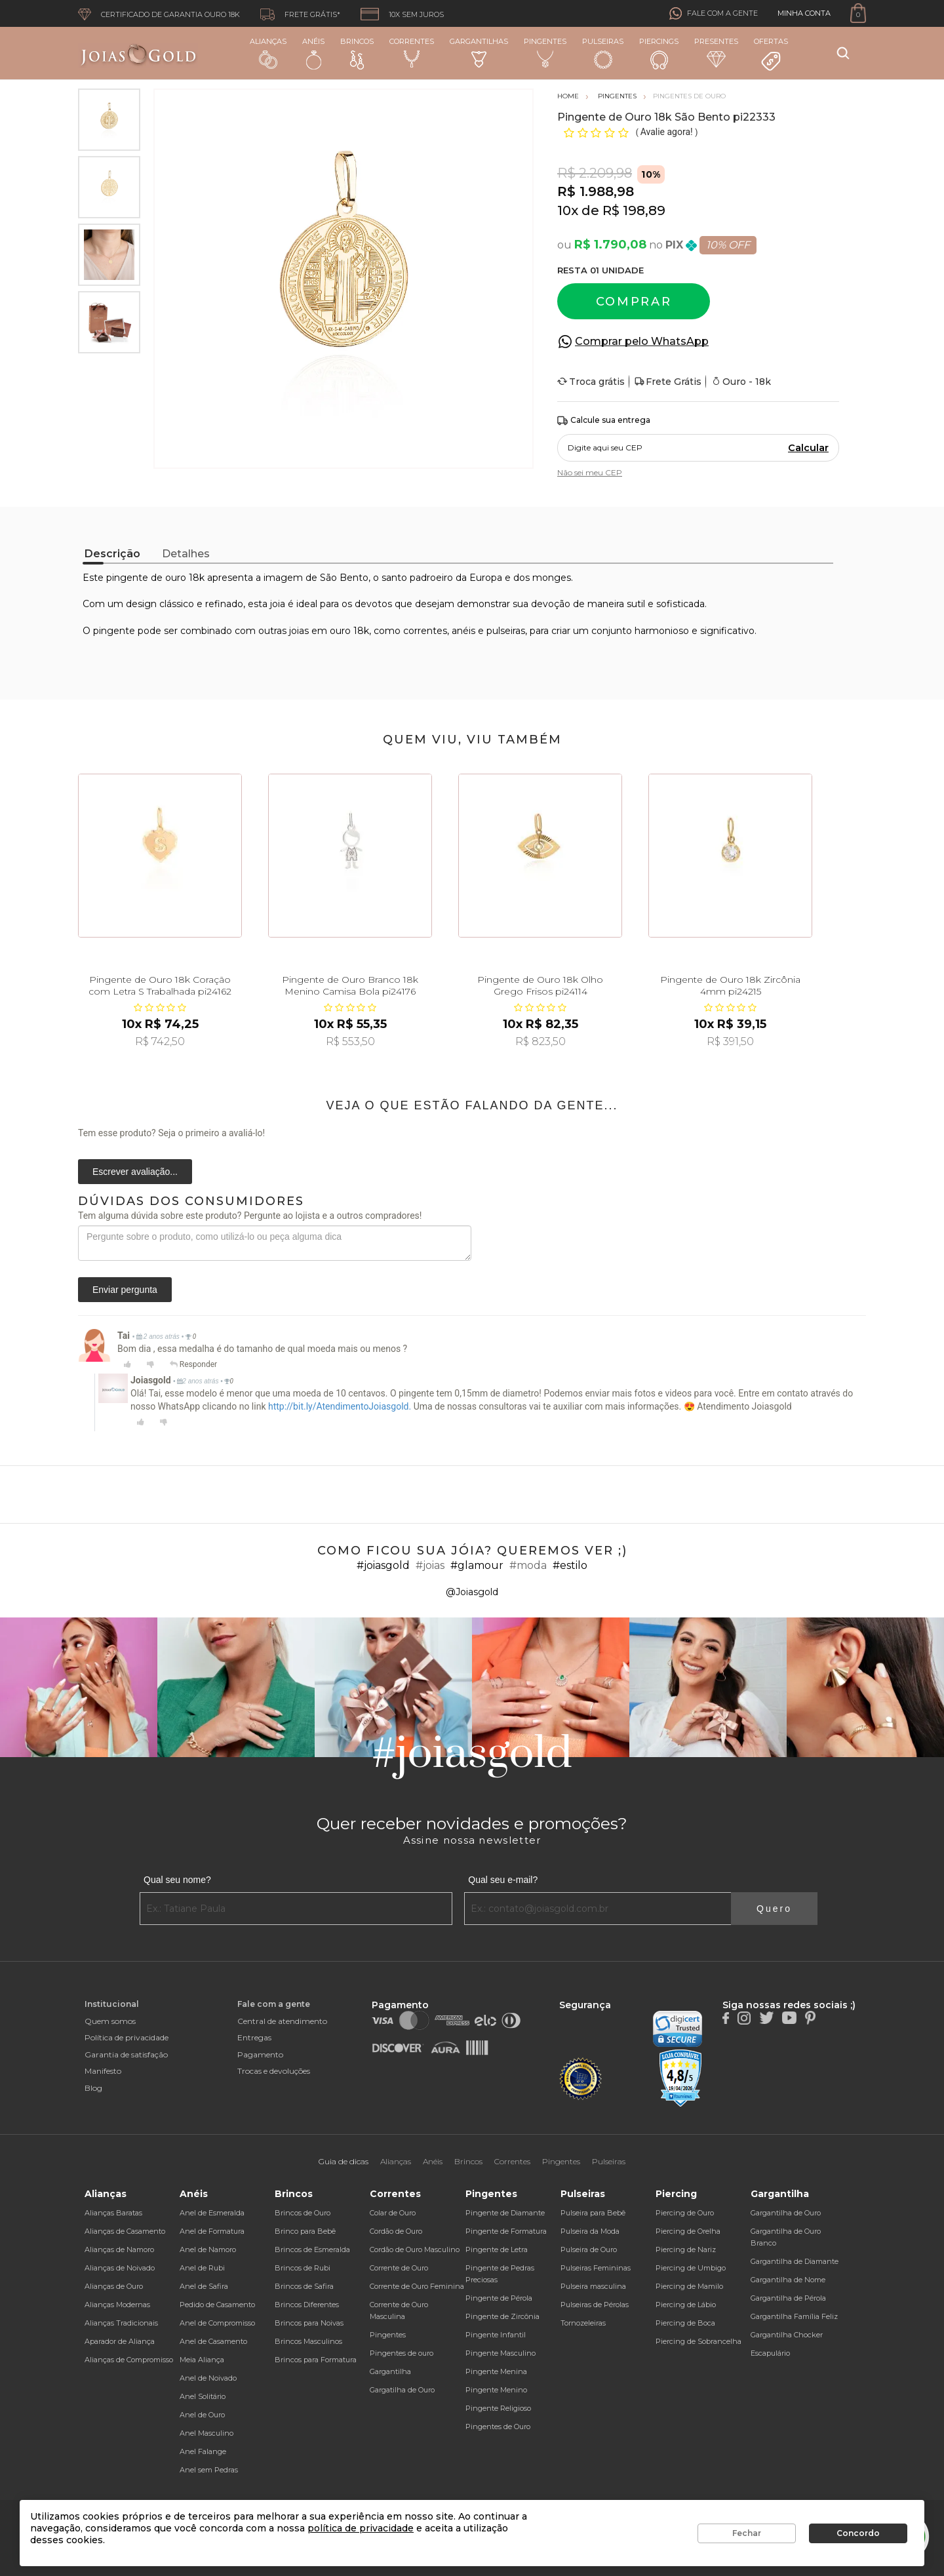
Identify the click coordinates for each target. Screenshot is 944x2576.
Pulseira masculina (593, 2286)
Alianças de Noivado (120, 2267)
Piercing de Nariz (686, 2249)
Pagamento (260, 2054)
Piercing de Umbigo (691, 2267)
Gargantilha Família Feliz (794, 2316)
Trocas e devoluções (273, 2071)
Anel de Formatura (212, 2231)
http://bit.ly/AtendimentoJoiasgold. (339, 1406)
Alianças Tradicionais (121, 2323)
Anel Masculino (206, 2433)
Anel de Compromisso (217, 2323)
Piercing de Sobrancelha (698, 2341)
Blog (93, 2088)
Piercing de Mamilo (689, 2286)
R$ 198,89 (633, 210)
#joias (430, 1565)
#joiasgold (383, 1565)
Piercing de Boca (685, 2323)
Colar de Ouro (393, 2212)
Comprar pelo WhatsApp (642, 341)
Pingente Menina (496, 2371)
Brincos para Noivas (309, 2323)
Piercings (658, 53)
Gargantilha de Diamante (794, 2261)
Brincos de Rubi (302, 2267)
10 (567, 210)
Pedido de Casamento (217, 2304)
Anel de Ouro (202, 2414)
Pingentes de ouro (401, 2353)
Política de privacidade (126, 2037)
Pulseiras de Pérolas (594, 2304)
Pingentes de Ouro (497, 2426)
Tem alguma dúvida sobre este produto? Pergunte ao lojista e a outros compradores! (250, 1215)
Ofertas (771, 54)
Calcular (808, 448)
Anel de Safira (204, 2286)
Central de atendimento (282, 2021)
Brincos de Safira (304, 2286)
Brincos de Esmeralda (312, 2249)
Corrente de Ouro (399, 2267)
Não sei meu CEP (589, 472)
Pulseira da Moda (590, 2231)
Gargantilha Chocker (787, 2334)
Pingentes (545, 52)
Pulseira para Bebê (592, 2212)
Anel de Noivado (208, 2378)
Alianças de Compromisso (129, 2359)
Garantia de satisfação (126, 2054)
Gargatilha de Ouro (402, 2389)
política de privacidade (360, 2528)
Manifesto (103, 2071)
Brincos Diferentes (307, 2304)
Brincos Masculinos (308, 2341)
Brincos (357, 53)
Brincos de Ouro (302, 2212)
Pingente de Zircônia (502, 2316)
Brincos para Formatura (316, 2359)
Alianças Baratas (113, 2212)
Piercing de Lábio (686, 2304)
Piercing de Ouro (685, 2212)
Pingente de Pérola (498, 2298)
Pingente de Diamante (505, 2212)
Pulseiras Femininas (595, 2267)
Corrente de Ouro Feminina (417, 2286)
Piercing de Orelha (688, 2231)
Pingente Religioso (498, 2408)
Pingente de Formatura (506, 2231)
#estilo (570, 1565)
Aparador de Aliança (120, 2341)
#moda (528, 1565)
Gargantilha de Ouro (786, 2212)
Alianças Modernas (117, 2304)
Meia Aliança (202, 2359)
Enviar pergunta (124, 1289)
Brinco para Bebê (305, 2231)
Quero (774, 1908)
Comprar (634, 301)
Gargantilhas (479, 52)
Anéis (313, 53)
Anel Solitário (203, 2396)
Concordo (858, 2533)
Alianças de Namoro (119, 2249)
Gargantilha (390, 2371)
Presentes (716, 52)
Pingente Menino (496, 2389)
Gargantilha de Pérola (788, 2298)
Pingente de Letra (496, 2249)
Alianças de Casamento (125, 2231)
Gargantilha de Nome (788, 2279)
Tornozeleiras (583, 2323)
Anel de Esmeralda (212, 2212)
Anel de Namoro (208, 2249)
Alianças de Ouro (114, 2286)
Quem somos (110, 2021)
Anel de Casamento (213, 2341)
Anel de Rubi (202, 2267)
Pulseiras (602, 53)
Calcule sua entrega (603, 420)
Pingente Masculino (500, 2353)
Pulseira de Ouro (588, 2249)
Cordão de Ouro (396, 2231)
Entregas (254, 2037)
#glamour (476, 1565)
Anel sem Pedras (209, 2469)
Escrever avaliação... (135, 1171)
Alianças (268, 53)
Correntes (411, 52)
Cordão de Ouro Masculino (415, 2249)
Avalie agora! (667, 132)
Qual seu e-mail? (503, 1879)
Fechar (746, 2533)
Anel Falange (203, 2451)
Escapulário (770, 2353)
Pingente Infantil (495, 2334)
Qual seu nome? (177, 1879)
